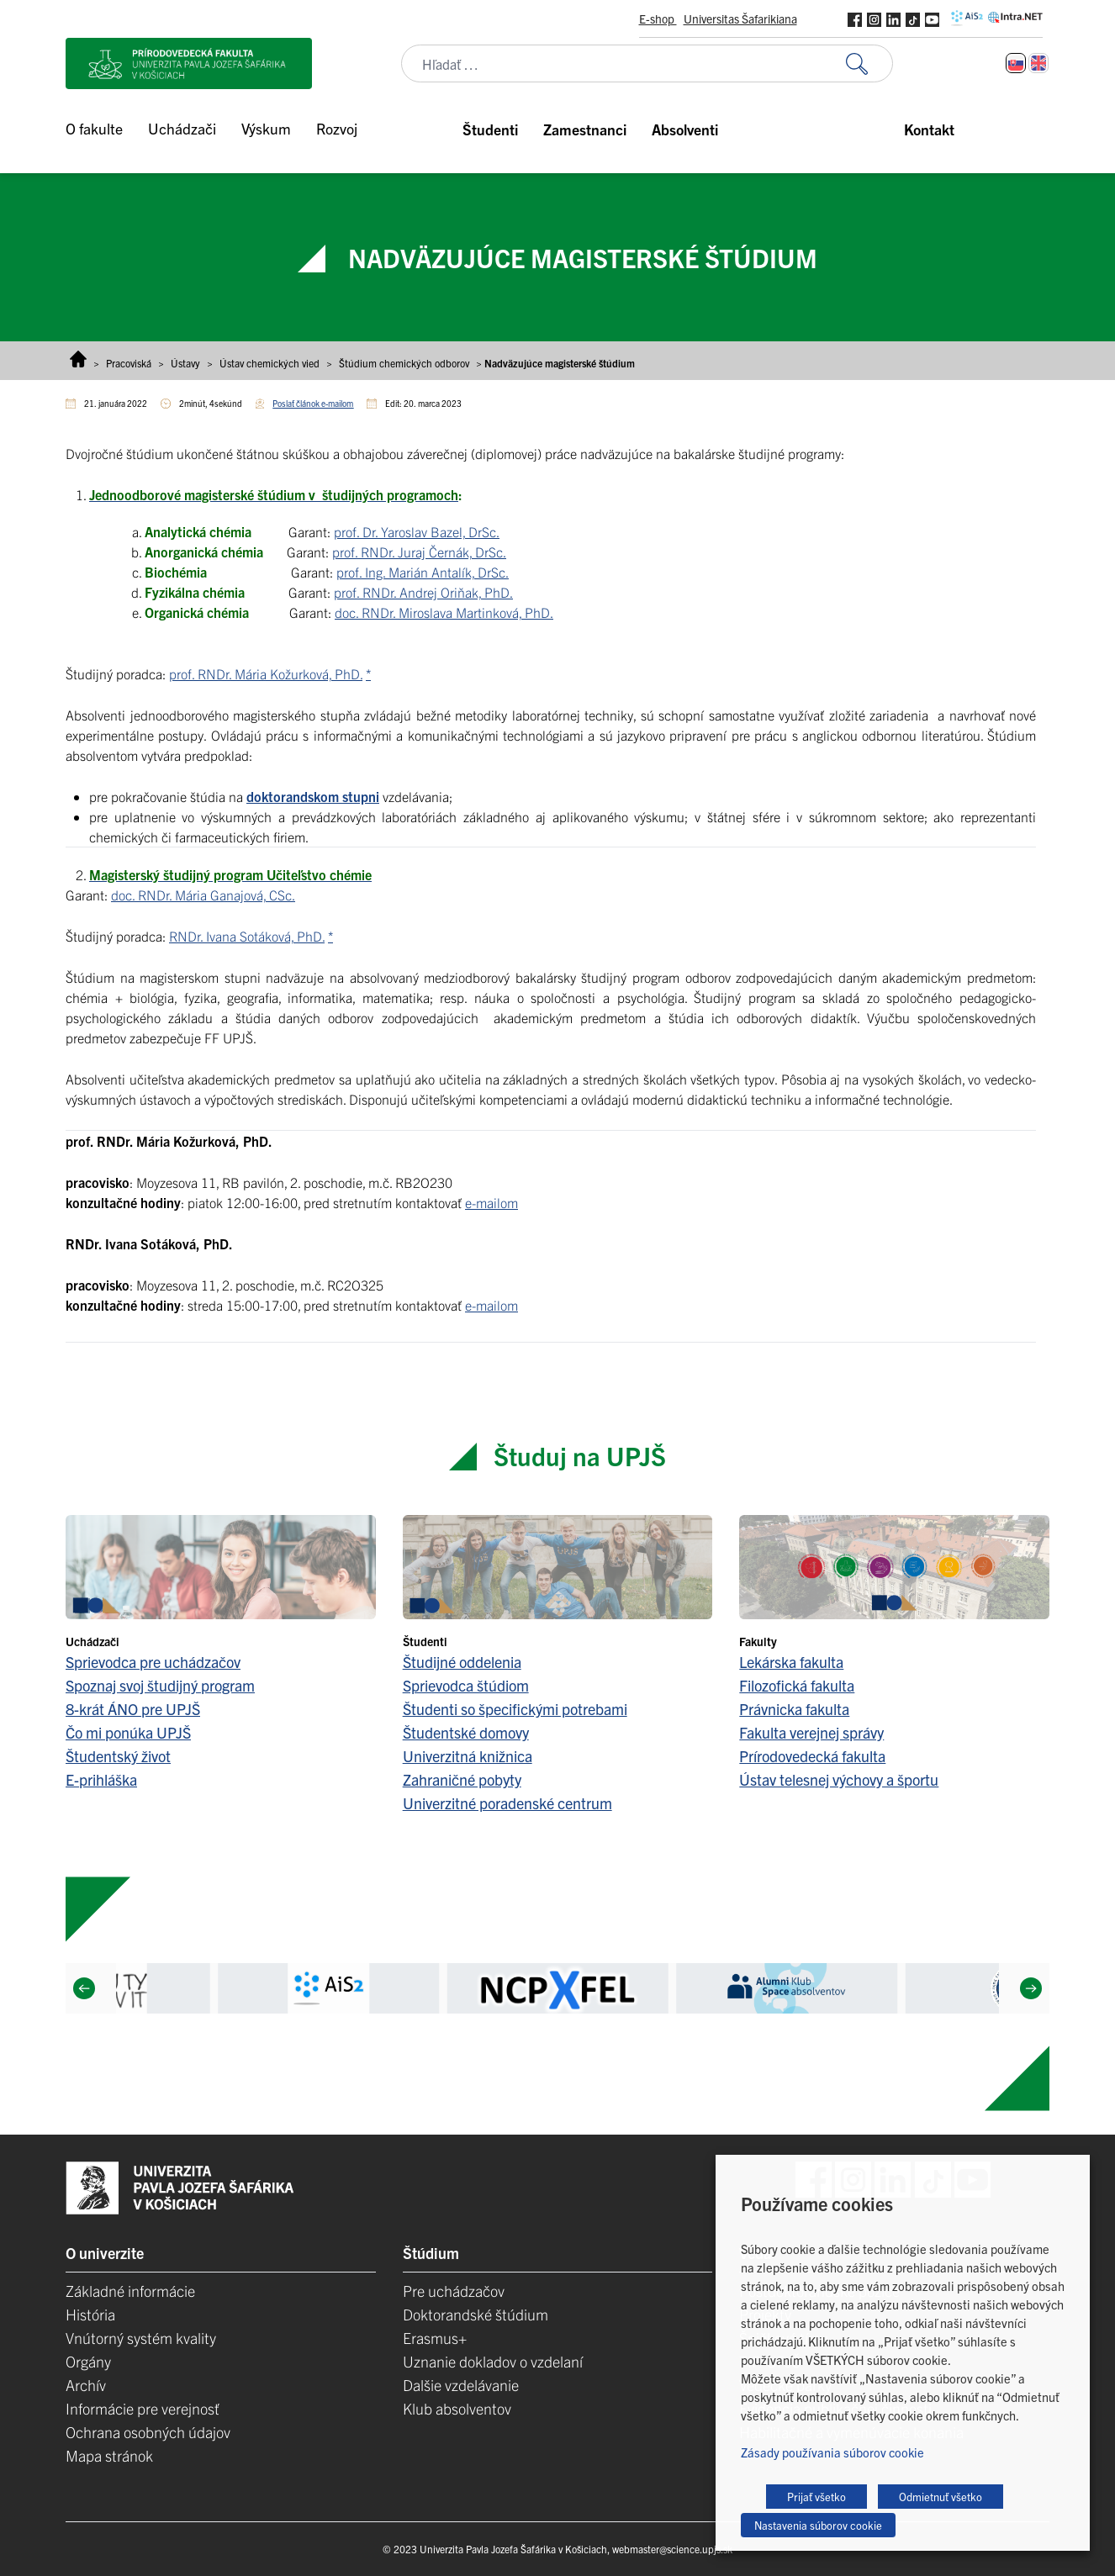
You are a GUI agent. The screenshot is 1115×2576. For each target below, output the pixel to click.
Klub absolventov (457, 2408)
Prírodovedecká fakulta (812, 1756)
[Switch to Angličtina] (1038, 63)
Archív (86, 2384)
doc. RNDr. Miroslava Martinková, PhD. (444, 612)
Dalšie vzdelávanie (461, 2384)
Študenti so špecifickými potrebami (515, 1708)
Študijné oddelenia (462, 1661)
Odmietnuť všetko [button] (940, 2496)
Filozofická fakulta (796, 1685)
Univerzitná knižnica (467, 1756)
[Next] (1031, 1988)
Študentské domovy (466, 1732)
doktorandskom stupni (312, 796)
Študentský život (118, 1756)
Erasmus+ (435, 2337)
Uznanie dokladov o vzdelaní (493, 2361)
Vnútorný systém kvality (141, 2337)
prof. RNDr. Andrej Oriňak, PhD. (423, 591)
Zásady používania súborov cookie (832, 2452)
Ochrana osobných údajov (148, 2431)
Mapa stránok (109, 2455)
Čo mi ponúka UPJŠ (128, 1732)
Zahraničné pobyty (462, 1779)
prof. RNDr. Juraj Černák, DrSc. (419, 551)
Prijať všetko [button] (816, 2496)
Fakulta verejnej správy (811, 1732)
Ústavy (185, 362)
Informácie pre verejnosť (142, 2408)
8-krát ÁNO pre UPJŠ (133, 1708)
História (90, 2314)
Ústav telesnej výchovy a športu (838, 1779)
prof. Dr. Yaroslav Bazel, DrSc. (416, 531)
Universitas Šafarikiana (740, 18)
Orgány (88, 2361)
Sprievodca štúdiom (466, 1685)
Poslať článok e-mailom (312, 403)
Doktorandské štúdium (475, 2314)
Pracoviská (128, 362)
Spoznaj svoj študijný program (160, 1685)
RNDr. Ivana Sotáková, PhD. (247, 935)
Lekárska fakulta (791, 1661)
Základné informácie (130, 2290)
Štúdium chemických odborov (404, 362)
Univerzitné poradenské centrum (507, 1803)
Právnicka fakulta (794, 1708)
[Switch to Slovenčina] (1016, 63)
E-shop (658, 18)
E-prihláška (101, 1779)
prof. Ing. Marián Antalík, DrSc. (422, 571)
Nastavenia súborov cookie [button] (818, 2525)
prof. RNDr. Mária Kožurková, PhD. (265, 673)
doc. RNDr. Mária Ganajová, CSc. (203, 894)
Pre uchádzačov (454, 2290)
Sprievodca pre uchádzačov (153, 1661)
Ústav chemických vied (269, 362)
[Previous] (84, 1988)
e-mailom (491, 1202)
